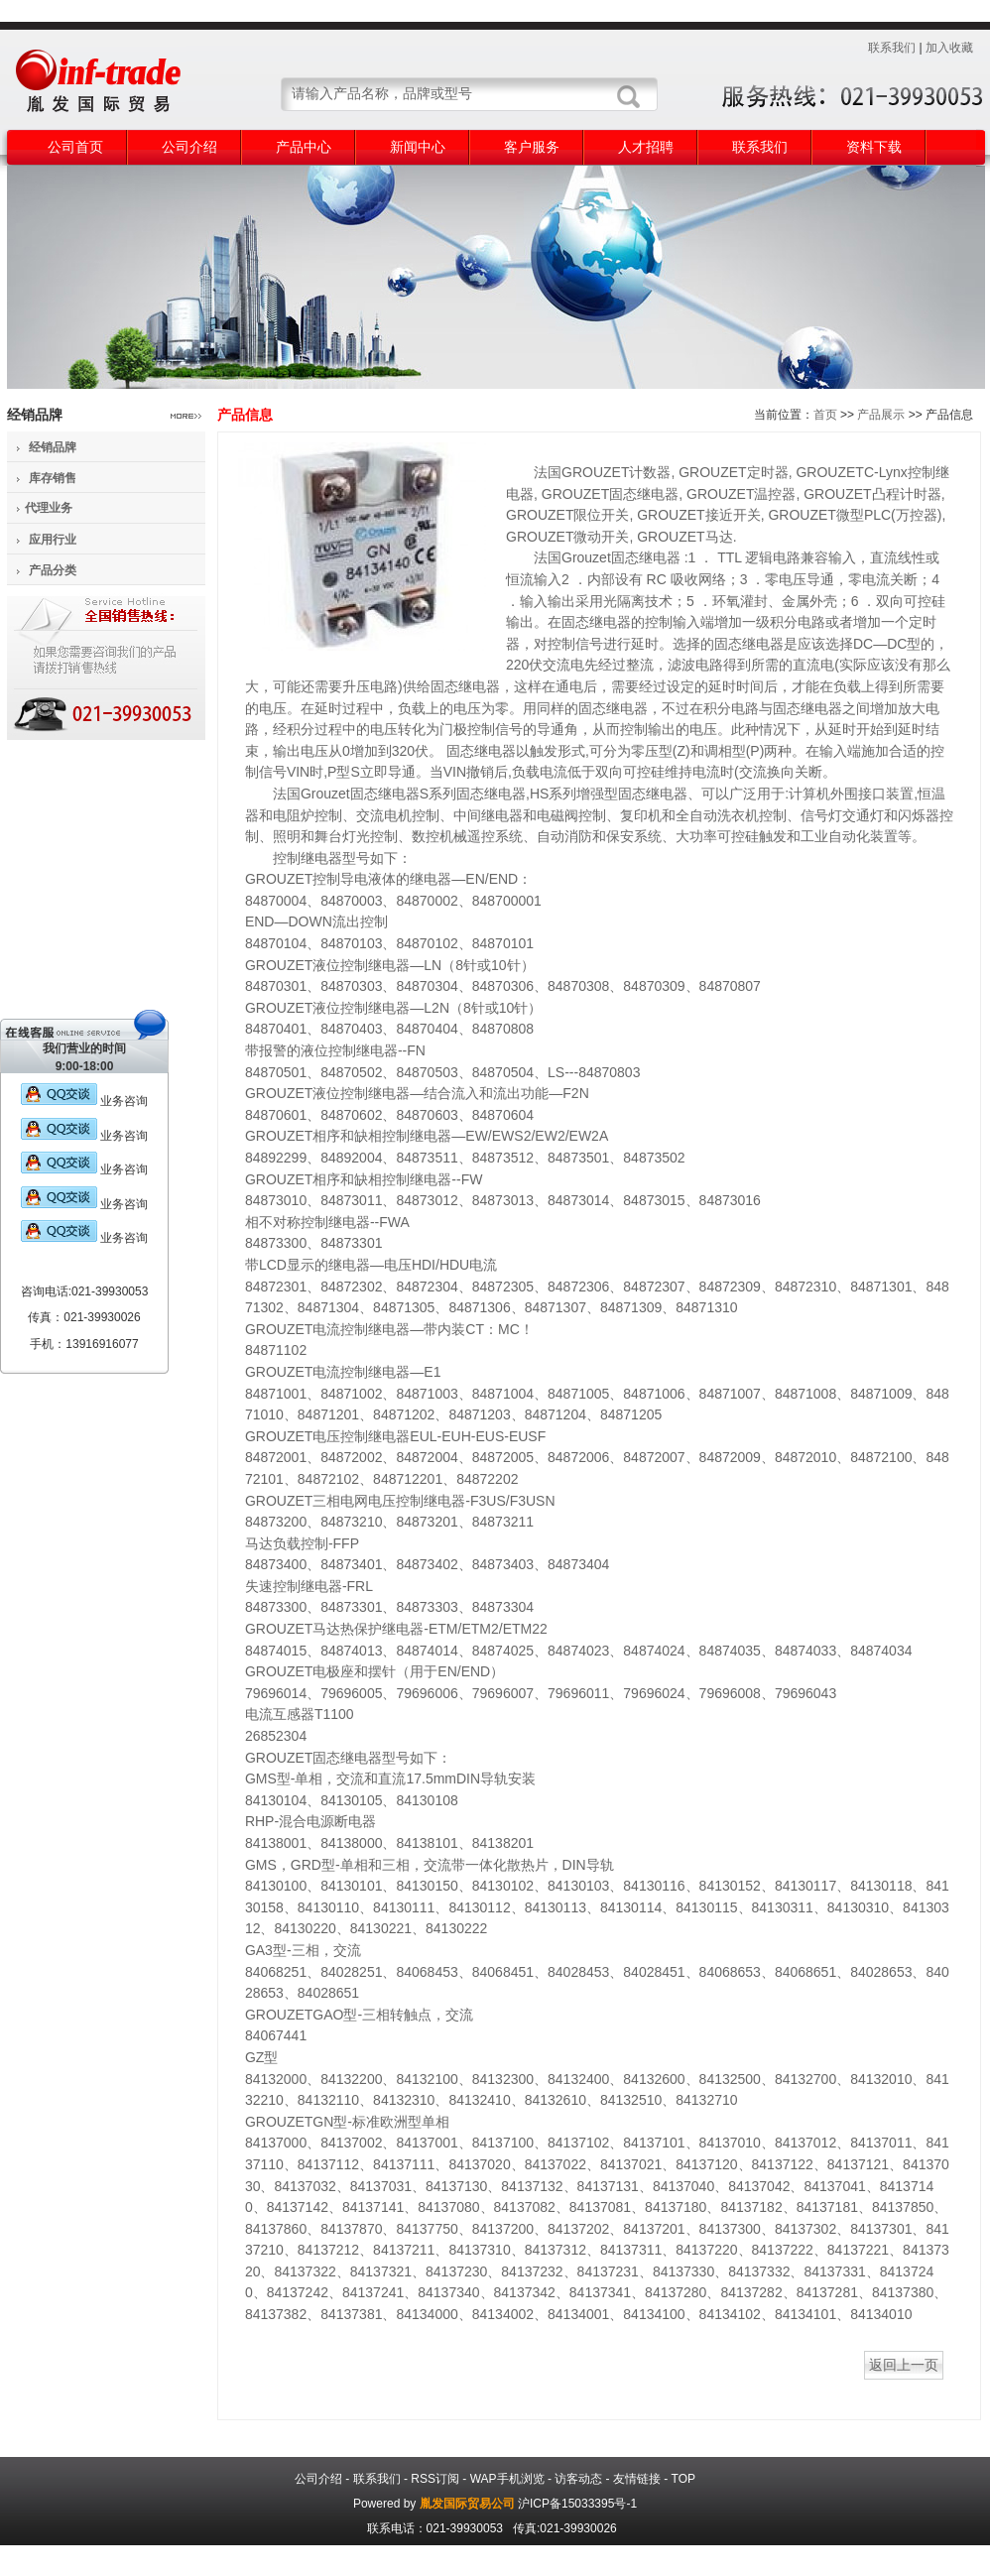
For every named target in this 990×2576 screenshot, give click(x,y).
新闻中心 (417, 147)
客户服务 (531, 147)
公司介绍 (189, 147)
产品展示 (881, 415)
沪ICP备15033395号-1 (577, 2504)
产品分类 (52, 570)
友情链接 (637, 2479)
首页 (825, 415)
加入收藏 (949, 48)
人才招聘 (646, 147)
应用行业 (52, 540)
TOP (683, 2479)
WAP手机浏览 (507, 2479)
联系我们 (892, 48)
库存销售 (52, 478)
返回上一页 (903, 2365)
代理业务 (48, 508)
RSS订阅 (435, 2479)
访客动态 (578, 2479)
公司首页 (75, 147)
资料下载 (874, 147)
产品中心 (303, 147)
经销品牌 (52, 447)
